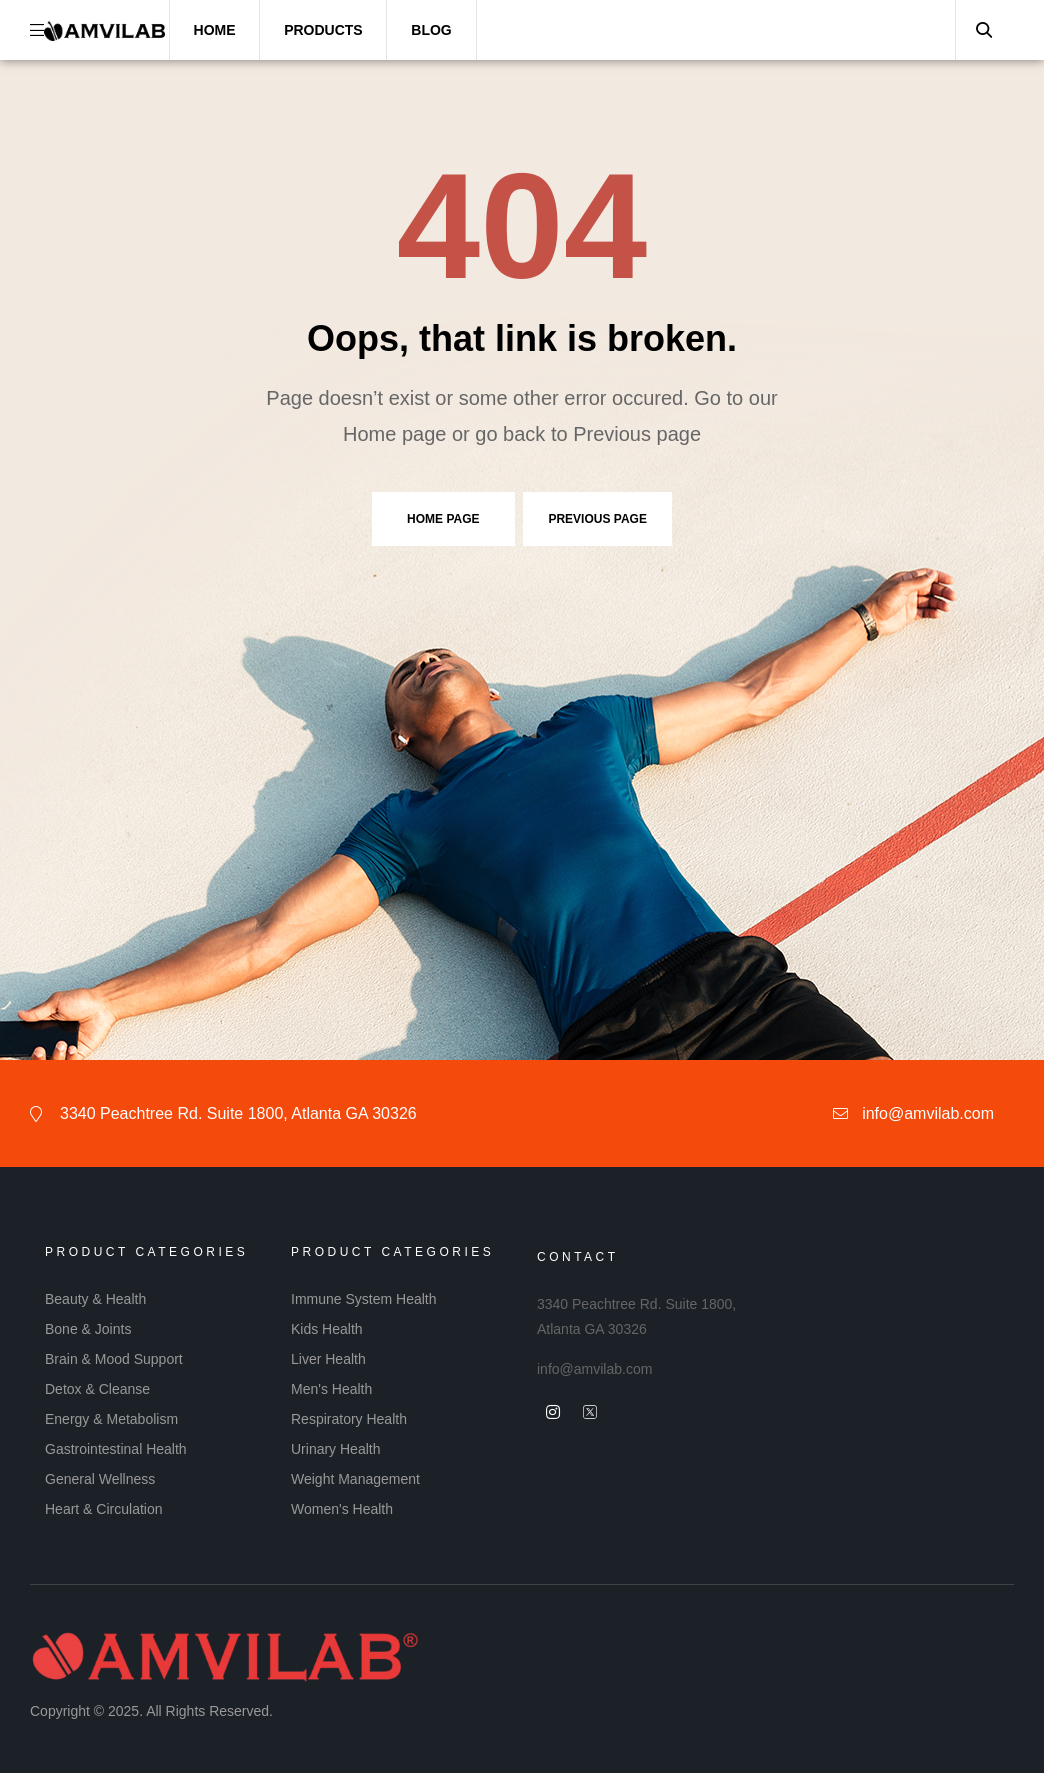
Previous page (597, 519)
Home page (443, 519)
